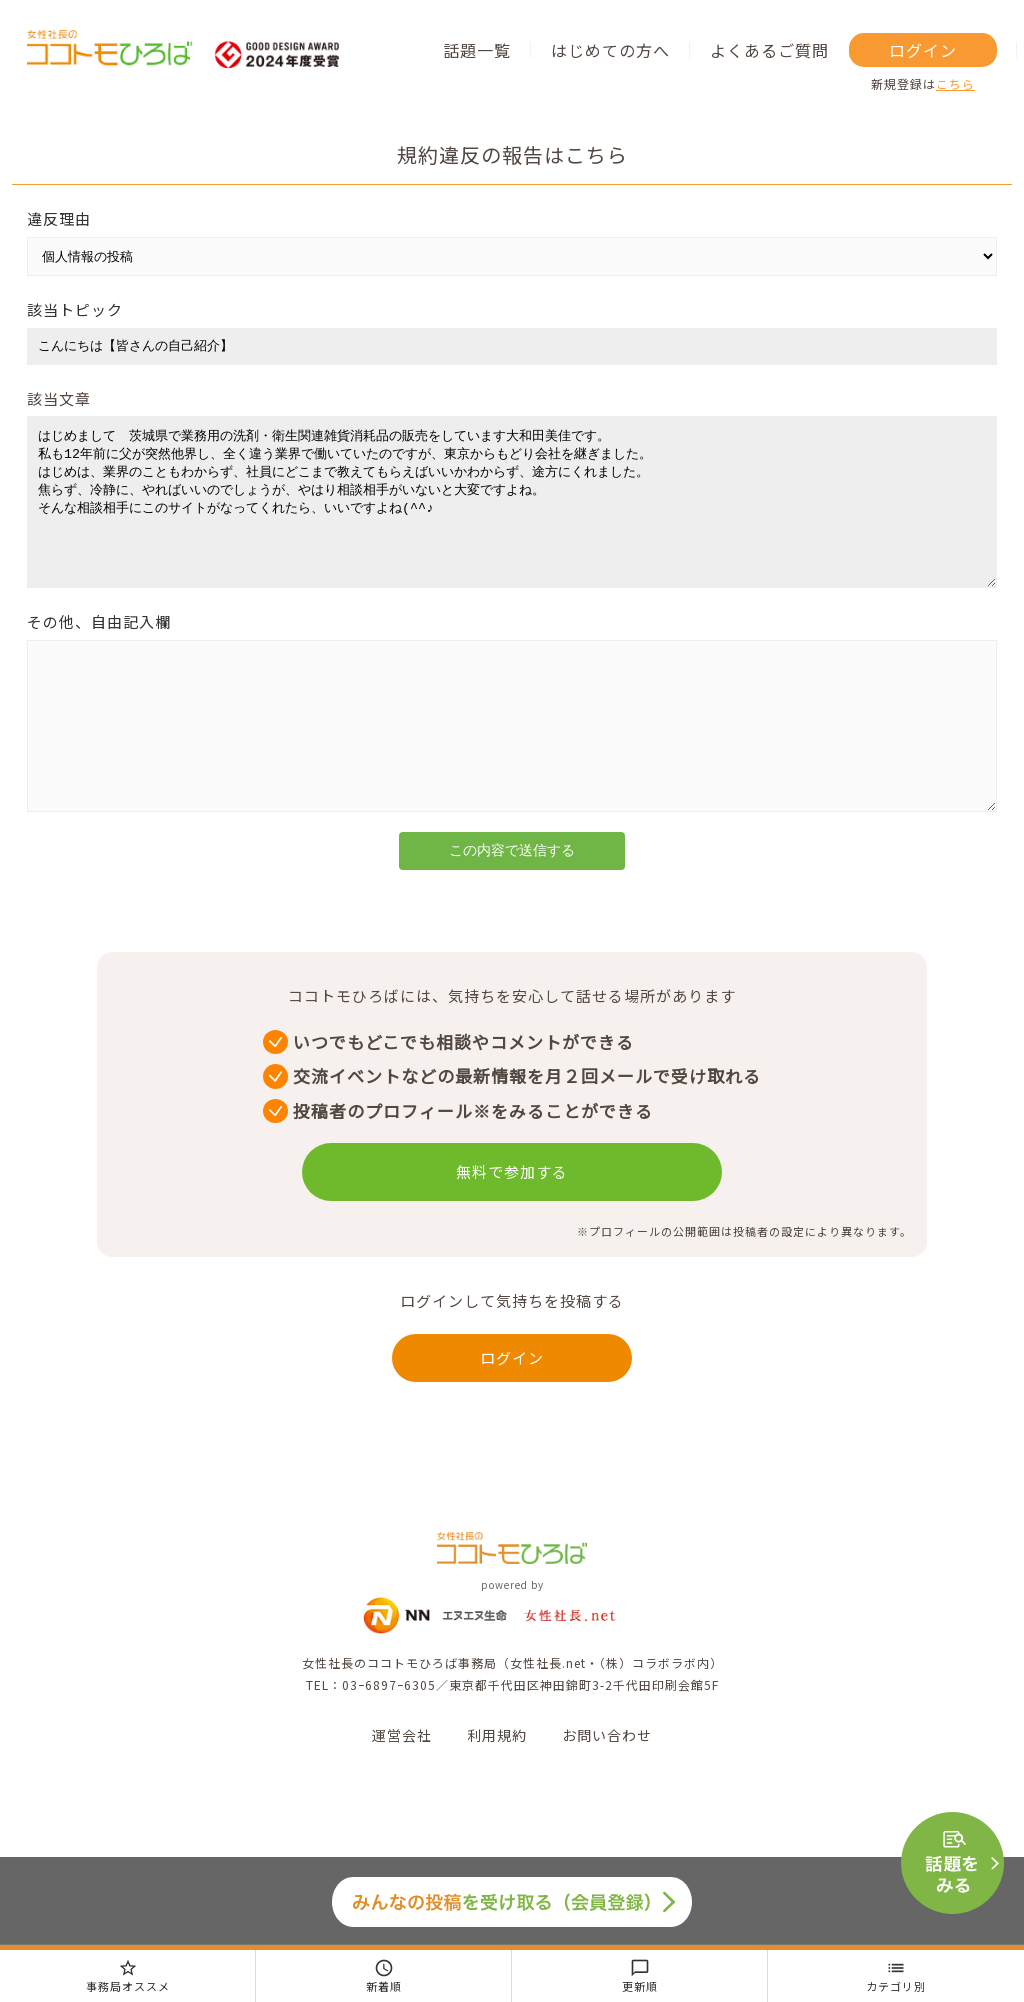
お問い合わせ (607, 1795)
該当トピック (75, 309)
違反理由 (59, 218)
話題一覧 (477, 50)
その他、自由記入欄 (99, 651)
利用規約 (497, 1795)
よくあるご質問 (769, 50)
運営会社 (402, 1795)
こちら (955, 83)
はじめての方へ (610, 50)
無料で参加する (512, 1231)
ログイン (923, 50)
